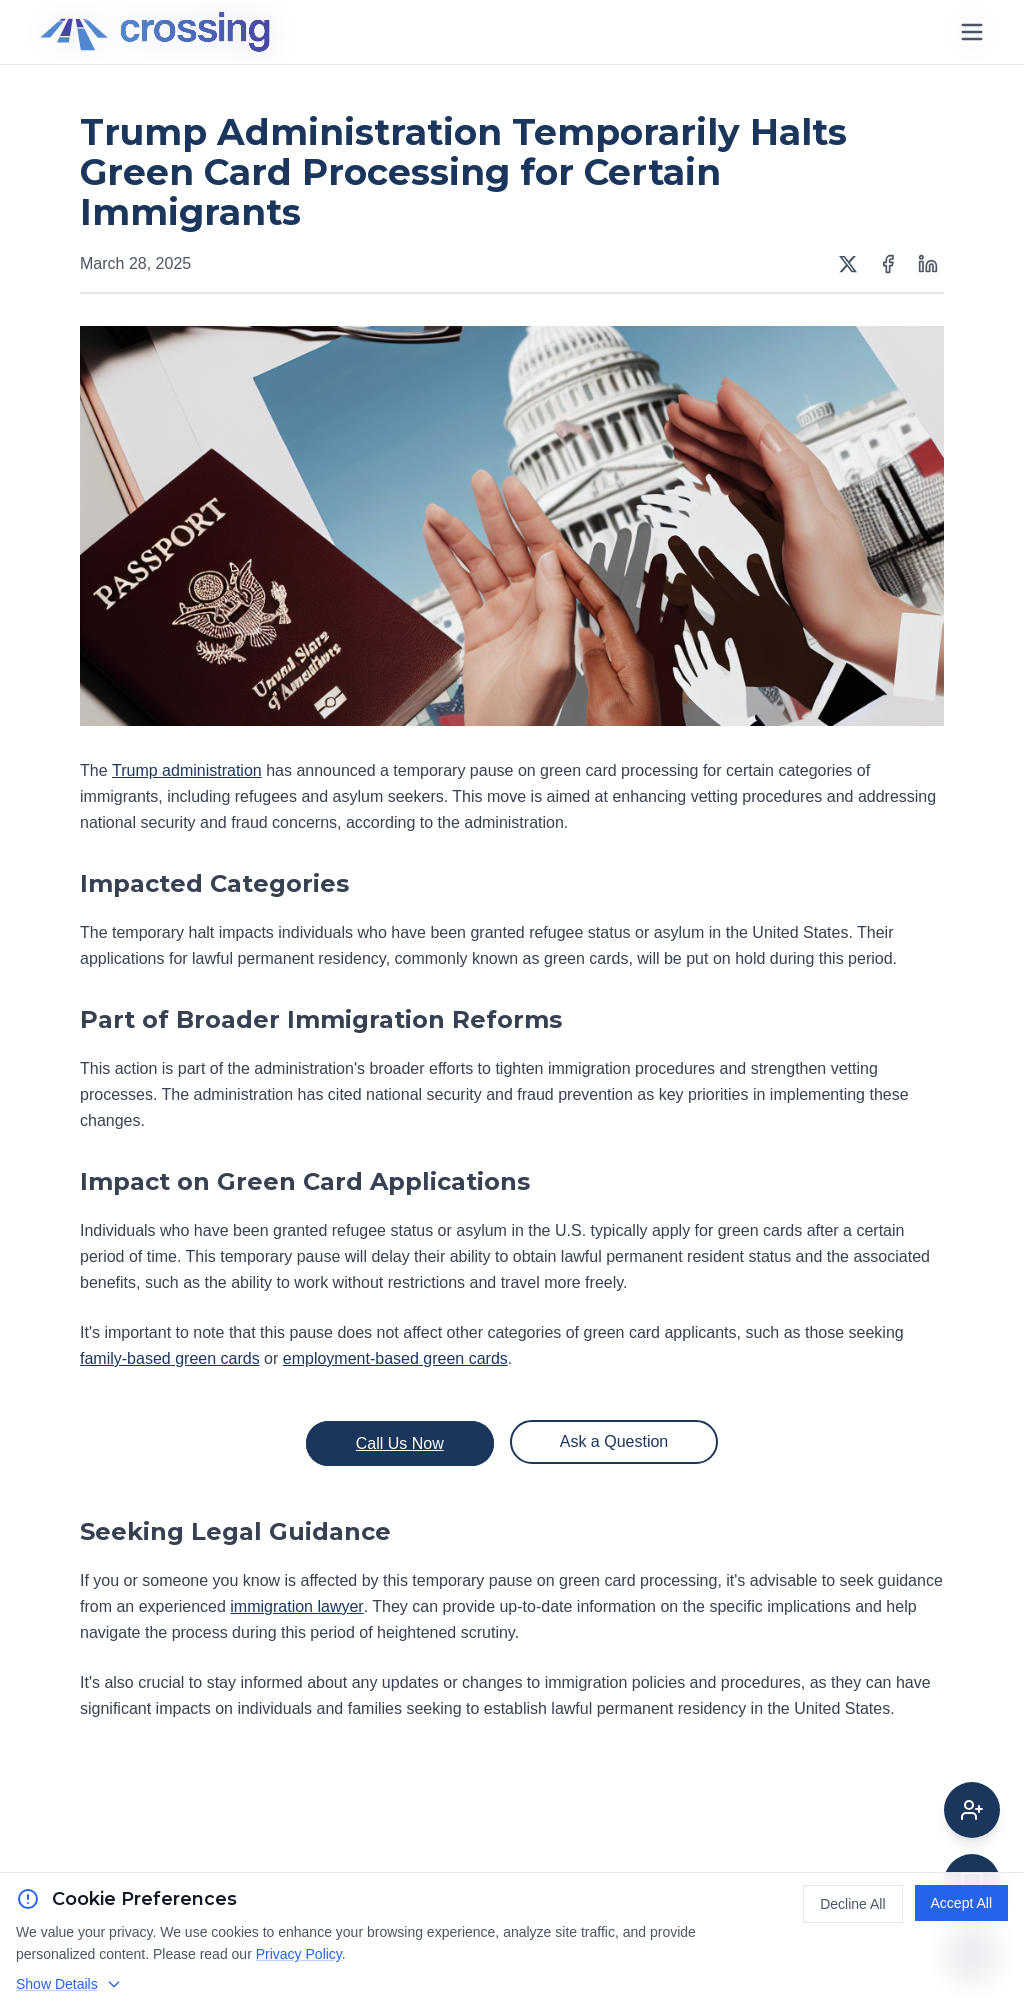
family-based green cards (170, 1358)
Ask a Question (614, 1441)
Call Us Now (400, 1443)
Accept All (961, 1903)
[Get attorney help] (972, 1810)
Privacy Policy (299, 1954)
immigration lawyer (296, 1606)
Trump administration (187, 770)
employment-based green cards (395, 1358)
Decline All (852, 1904)
